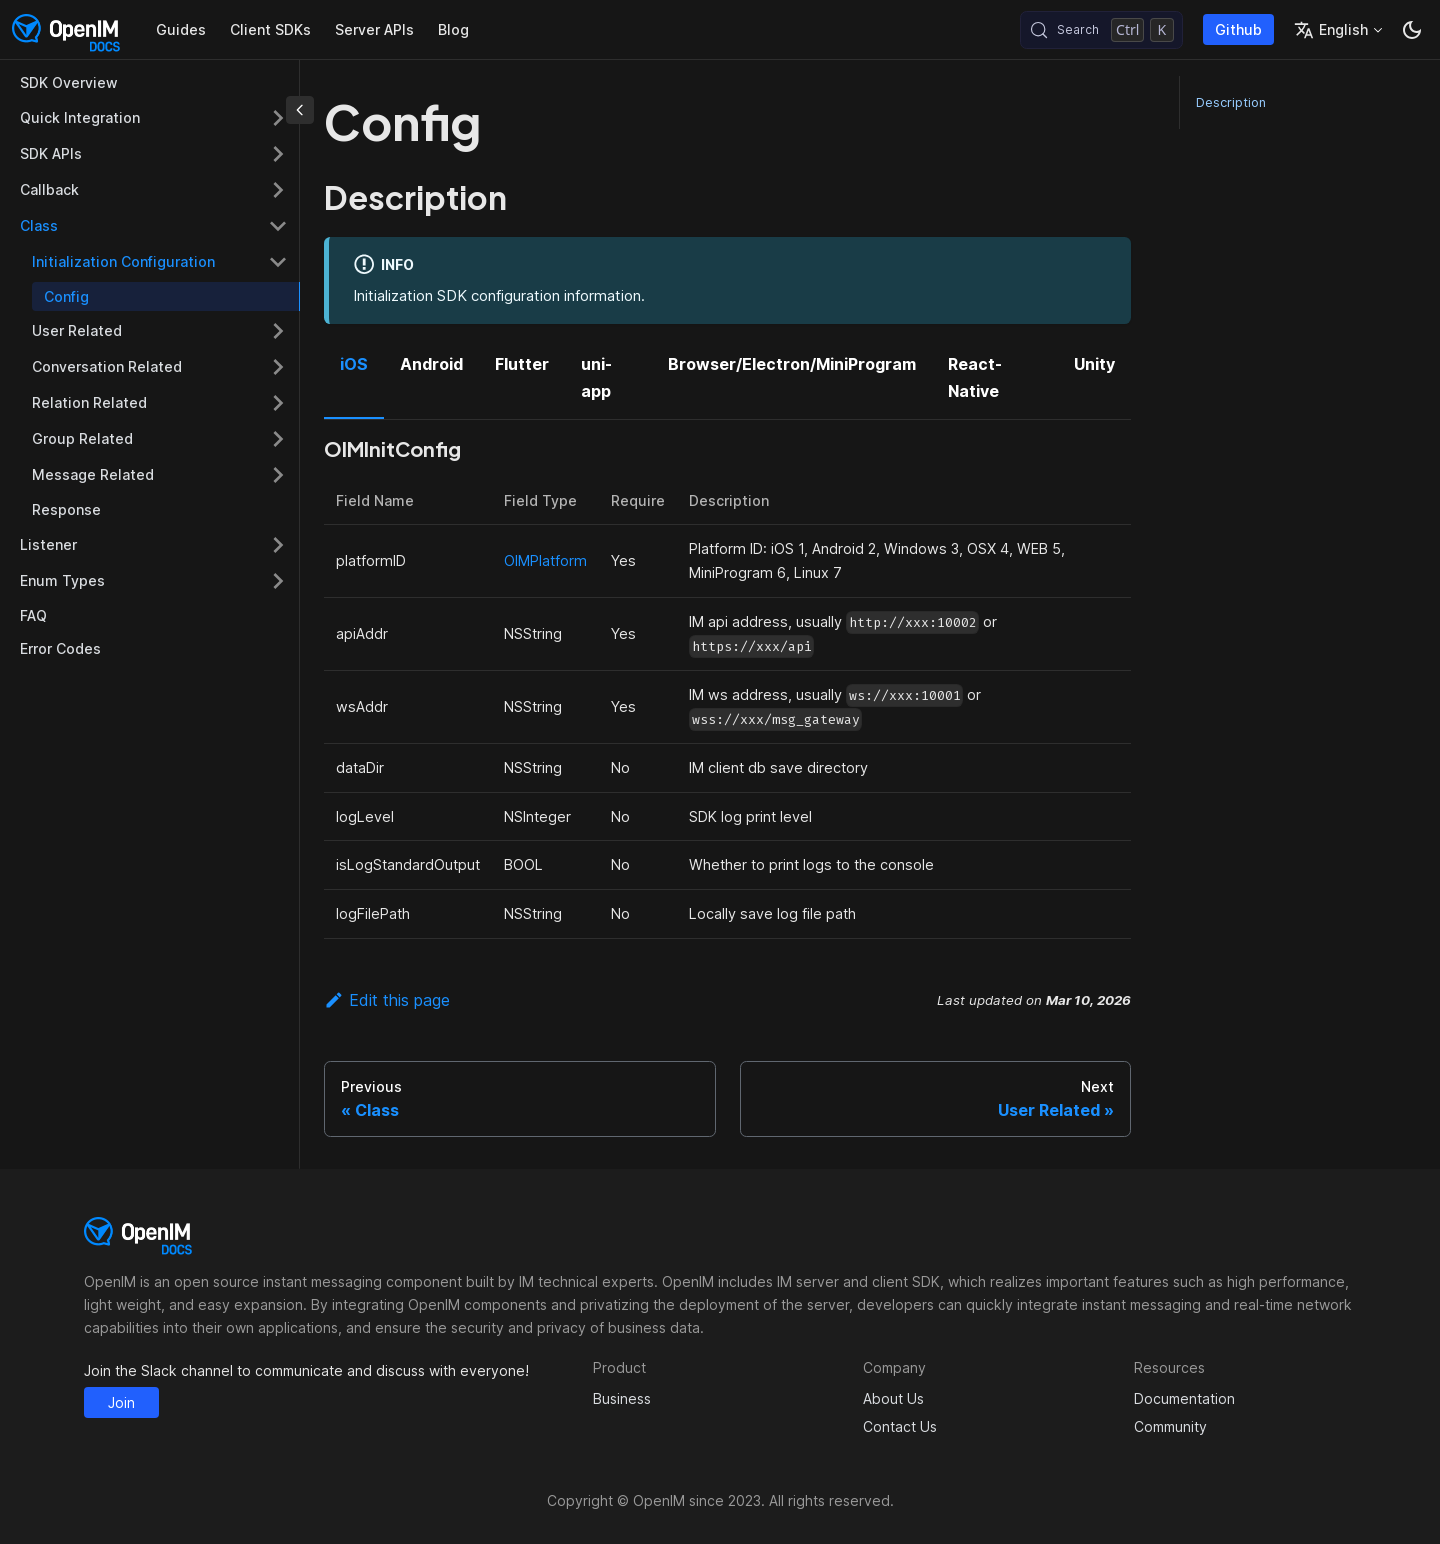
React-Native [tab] (975, 377)
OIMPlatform (545, 560)
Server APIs (374, 29)
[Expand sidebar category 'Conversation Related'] (278, 367)
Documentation (1184, 1398)
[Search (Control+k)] (1101, 30)
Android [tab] (431, 364)
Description (1231, 102)
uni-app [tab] (596, 377)
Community (1170, 1426)
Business (622, 1398)
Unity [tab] (1094, 364)
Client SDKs (270, 29)
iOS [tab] (354, 364)
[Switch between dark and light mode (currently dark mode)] (1412, 30)
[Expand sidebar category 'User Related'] (278, 331)
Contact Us (900, 1426)
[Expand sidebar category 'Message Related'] (278, 475)
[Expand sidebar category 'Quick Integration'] (278, 118)
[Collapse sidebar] (300, 110)
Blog (453, 29)
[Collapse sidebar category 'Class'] (278, 226)
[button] (160, 262)
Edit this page (387, 1000)
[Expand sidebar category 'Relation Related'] (278, 403)
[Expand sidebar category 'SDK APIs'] (278, 154)
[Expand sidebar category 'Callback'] (278, 190)
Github (1238, 29)
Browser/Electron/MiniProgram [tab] (792, 364)
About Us (893, 1398)
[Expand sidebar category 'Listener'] (278, 545)
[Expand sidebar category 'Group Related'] (278, 439)
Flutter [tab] (522, 364)
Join (121, 1402)
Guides (181, 29)
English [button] (1331, 30)
